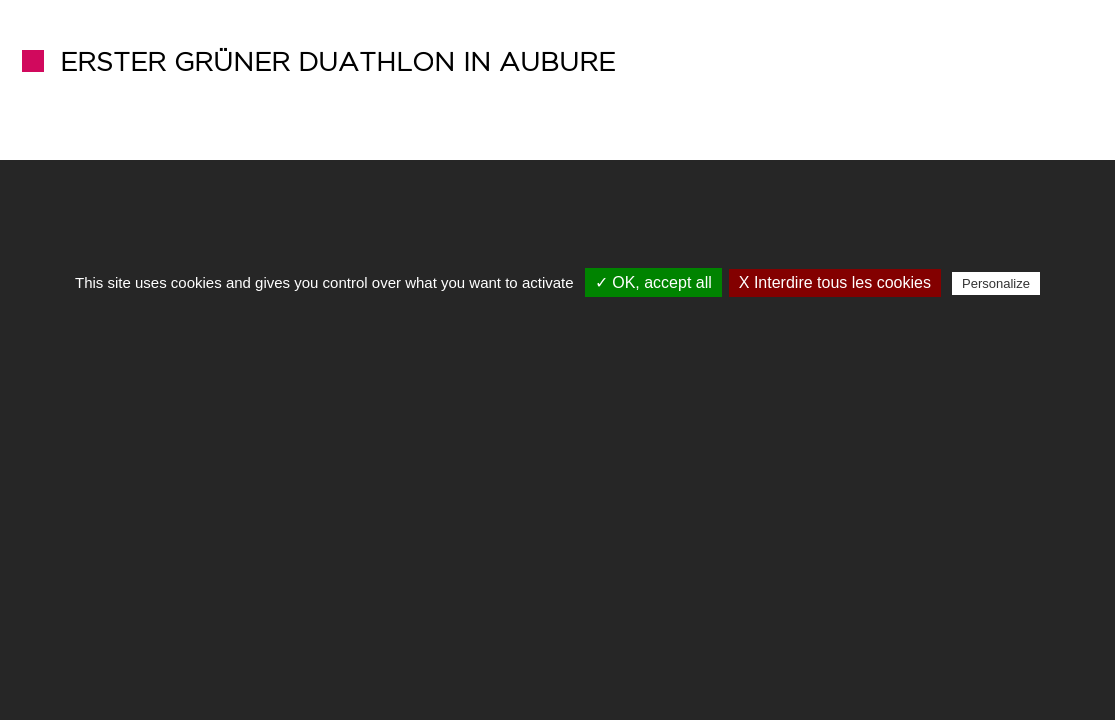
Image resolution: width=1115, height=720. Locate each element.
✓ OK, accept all (653, 282)
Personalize (996, 283)
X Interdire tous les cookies (835, 282)
